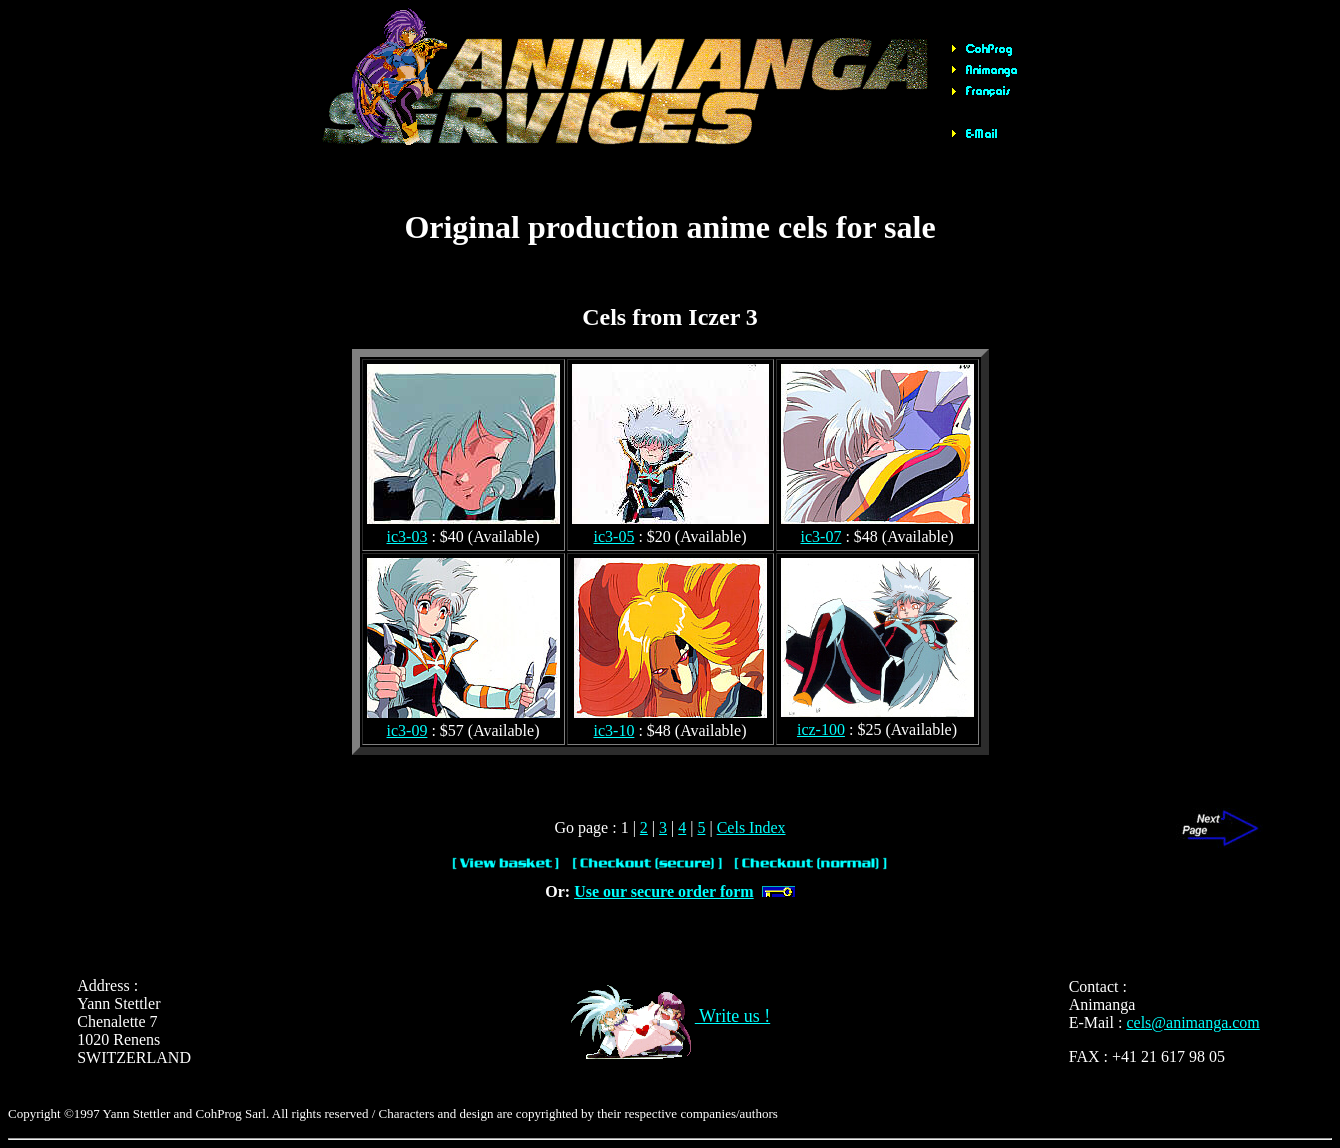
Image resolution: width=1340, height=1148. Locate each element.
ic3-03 (407, 536)
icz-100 (821, 729)
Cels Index (751, 827)
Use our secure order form (664, 891)
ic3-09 (407, 730)
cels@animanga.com (1192, 1022)
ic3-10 (614, 730)
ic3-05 (614, 536)
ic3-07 (821, 536)
